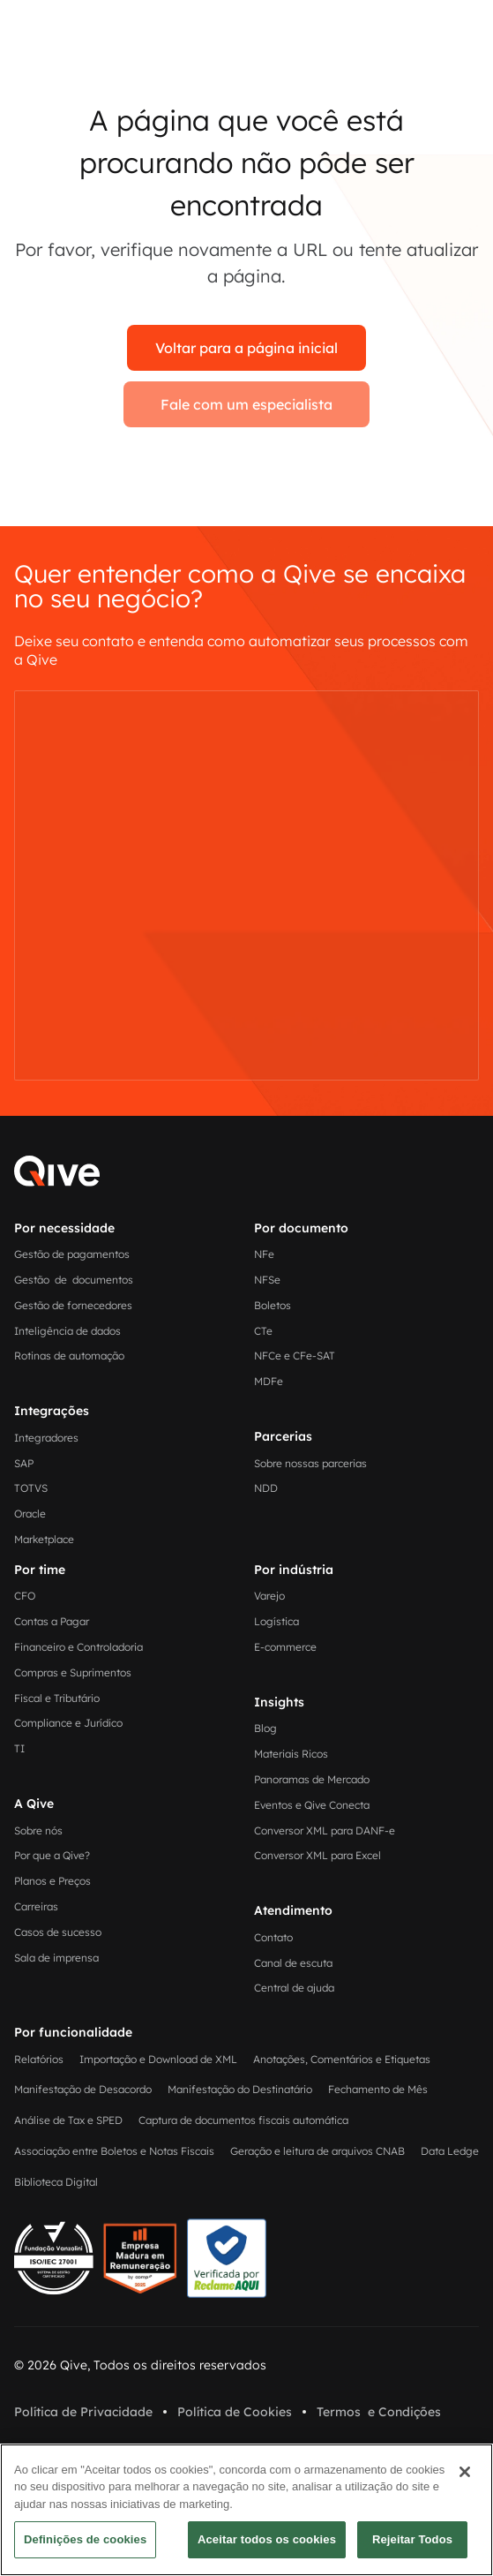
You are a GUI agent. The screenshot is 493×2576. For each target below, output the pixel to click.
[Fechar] (464, 2471)
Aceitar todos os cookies (267, 2539)
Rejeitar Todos (412, 2539)
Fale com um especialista (246, 404)
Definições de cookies (85, 2539)
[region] (246, 2510)
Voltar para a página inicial (246, 348)
